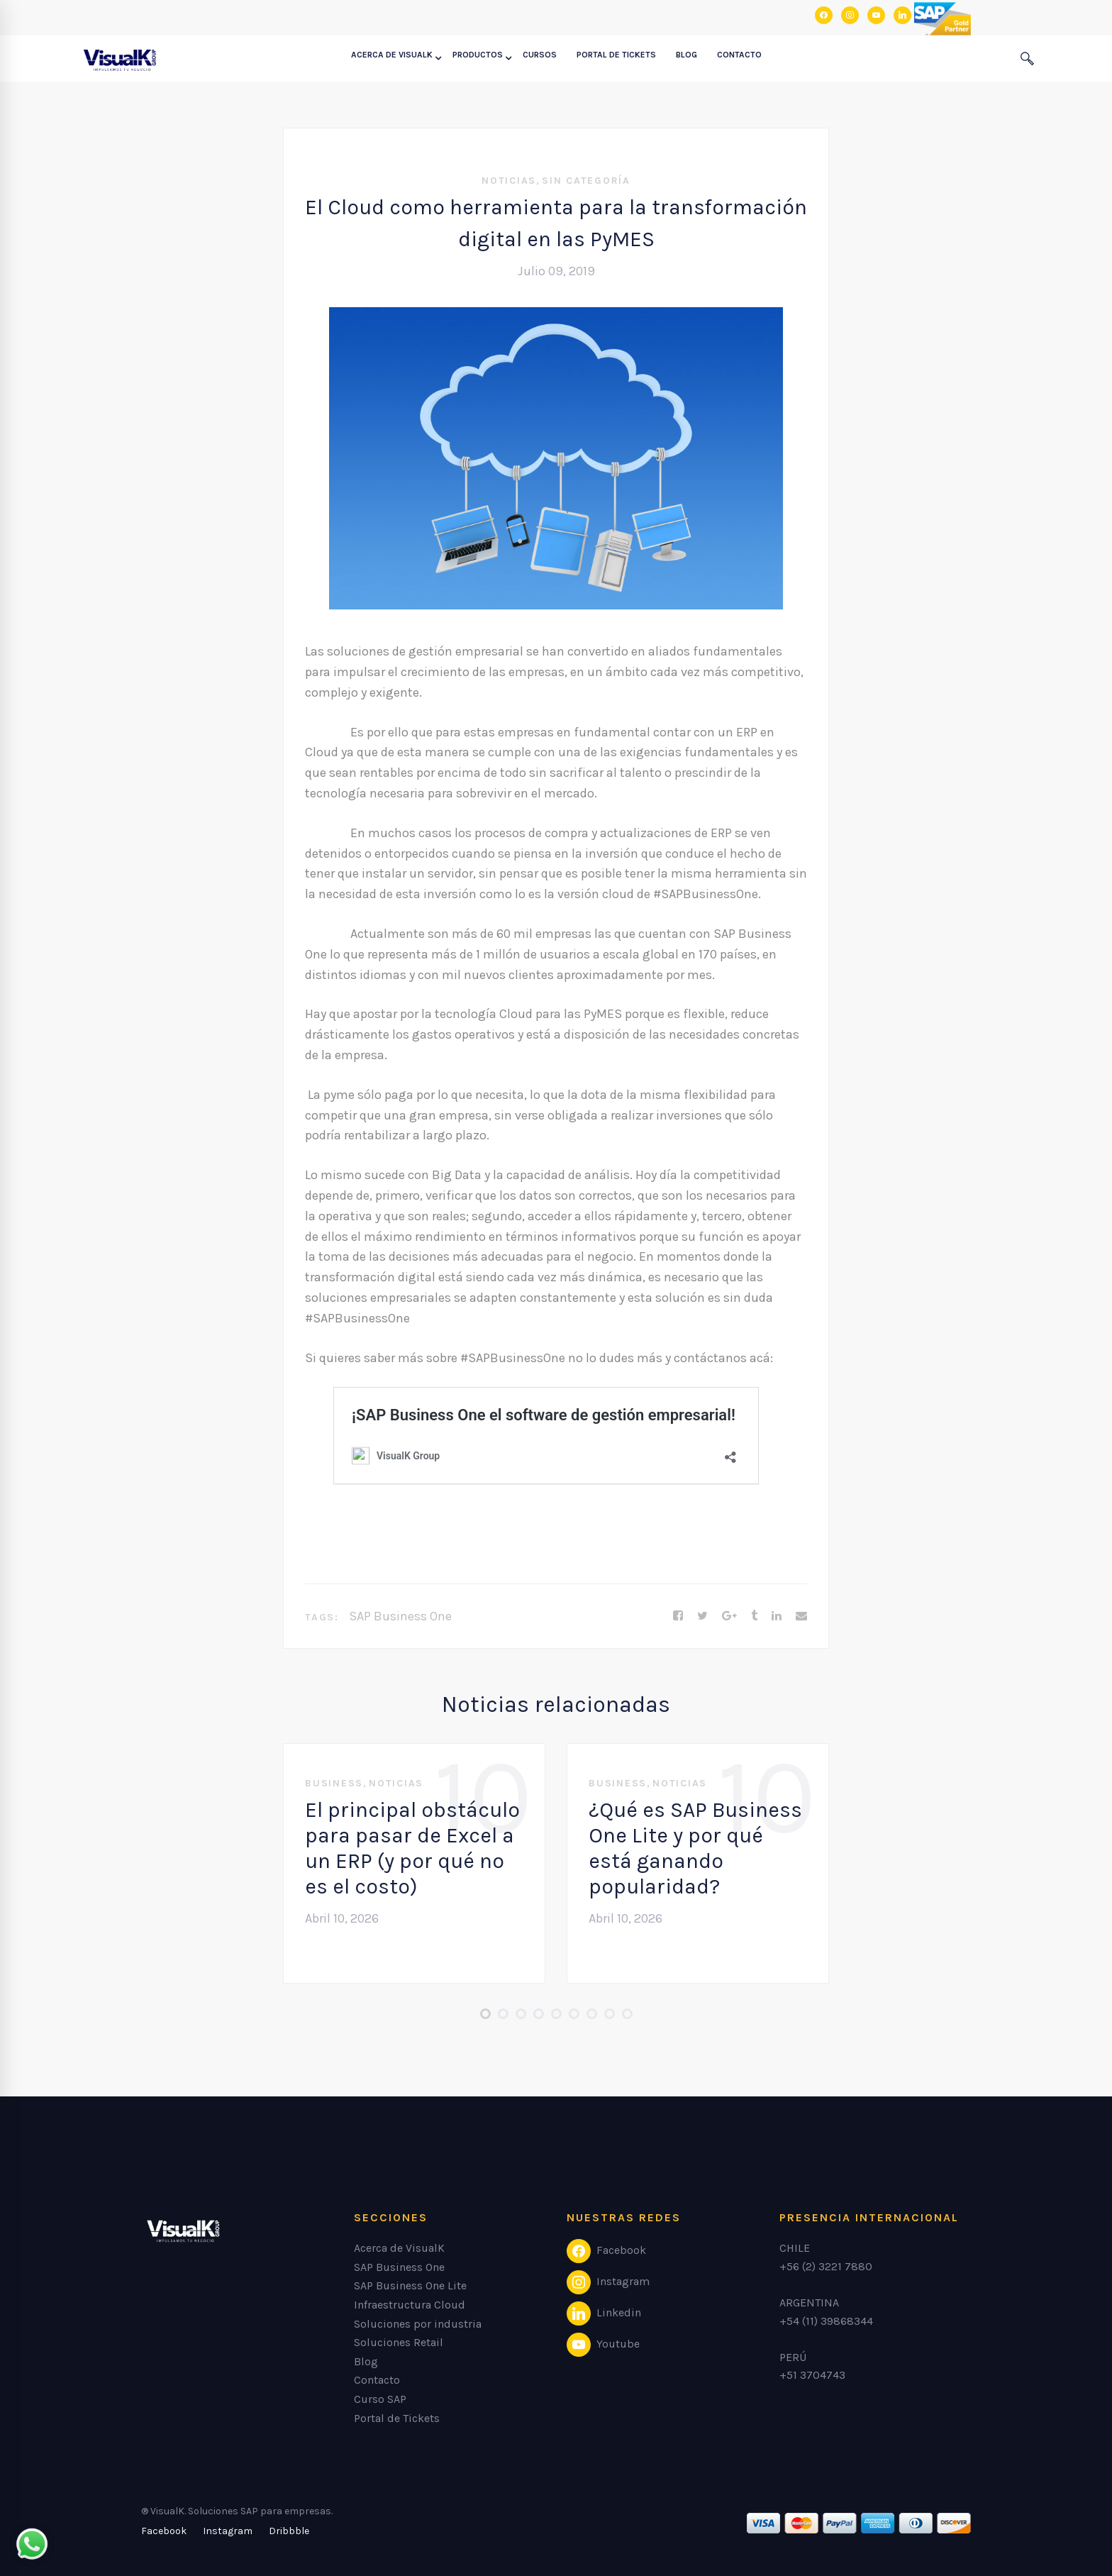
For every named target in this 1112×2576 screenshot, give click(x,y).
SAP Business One (400, 1616)
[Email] (801, 1616)
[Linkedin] (776, 1616)
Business (334, 1783)
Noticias (509, 181)
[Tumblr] (754, 1616)
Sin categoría (586, 181)
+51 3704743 (812, 2375)
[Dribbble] (289, 2531)
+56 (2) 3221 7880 (825, 2266)
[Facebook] (678, 1616)
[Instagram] (228, 2531)
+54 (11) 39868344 (826, 2321)
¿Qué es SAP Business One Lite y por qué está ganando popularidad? (695, 1848)
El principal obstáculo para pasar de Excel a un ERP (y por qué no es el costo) (412, 1848)
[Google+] (729, 1616)
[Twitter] (702, 1616)
